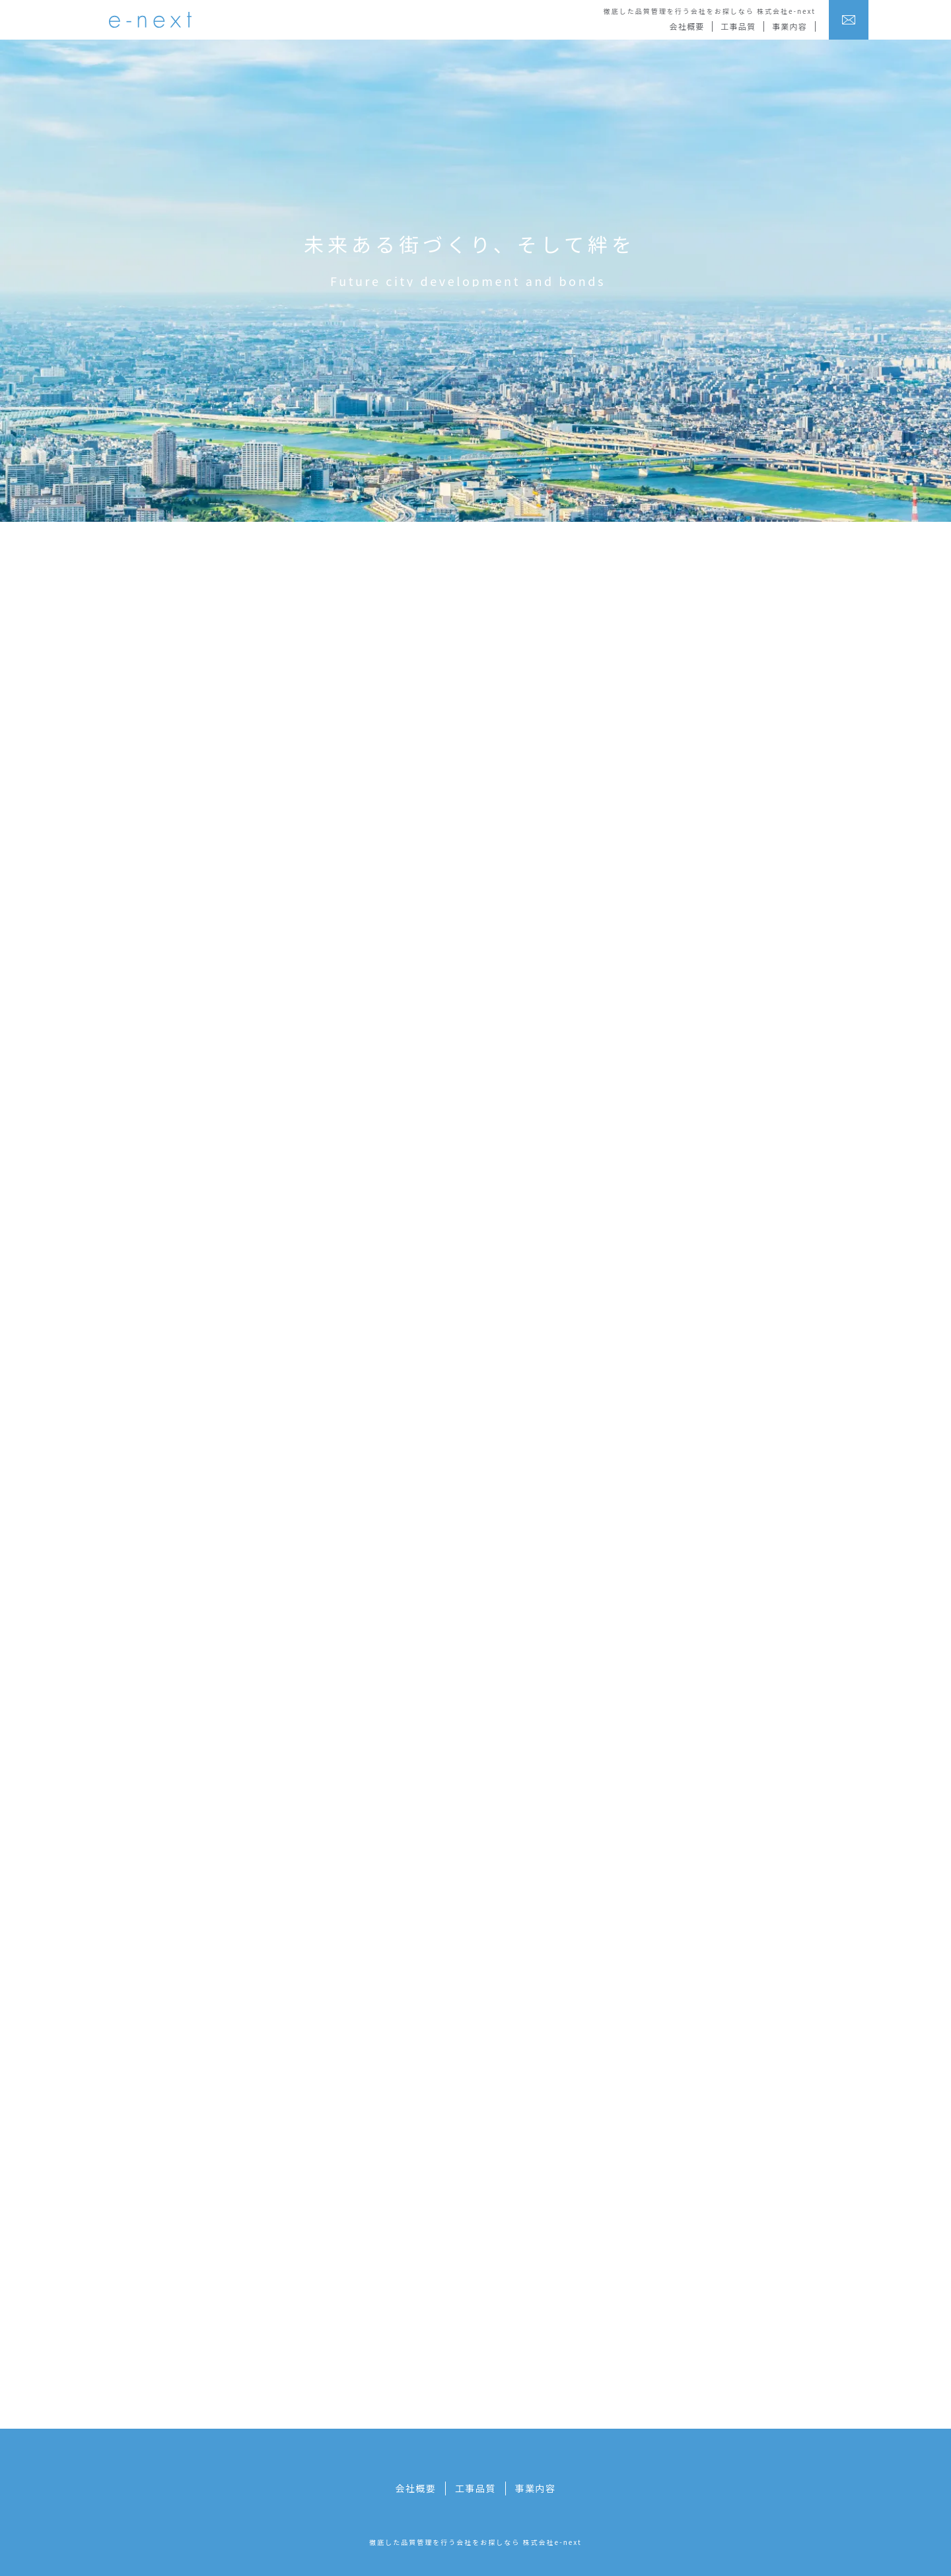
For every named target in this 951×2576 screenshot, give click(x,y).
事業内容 (789, 26)
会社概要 (687, 26)
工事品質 (738, 26)
